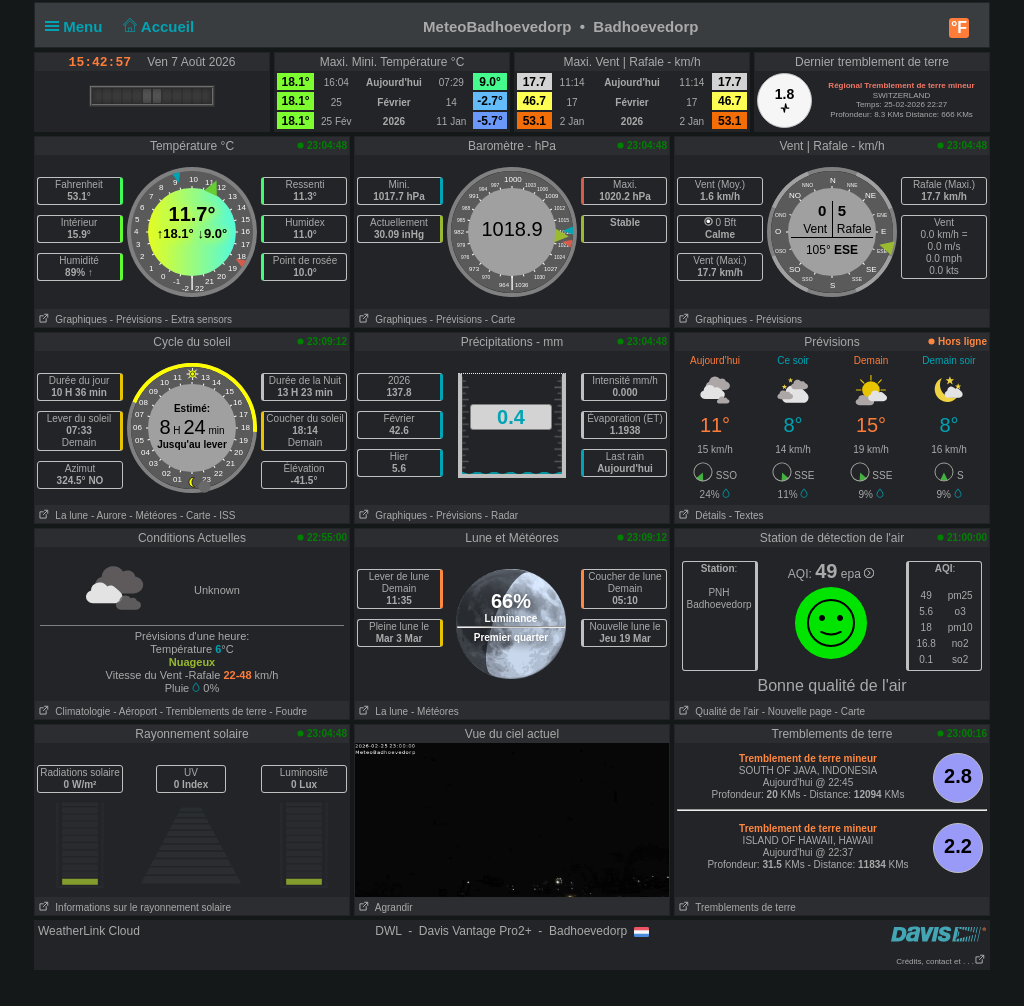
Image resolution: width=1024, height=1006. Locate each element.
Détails (700, 515)
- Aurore (109, 515)
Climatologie (72, 711)
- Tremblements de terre (213, 711)
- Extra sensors (198, 319)
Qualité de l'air (717, 711)
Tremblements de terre (735, 907)
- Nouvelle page (797, 711)
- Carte (500, 319)
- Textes (746, 515)
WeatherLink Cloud (89, 931)
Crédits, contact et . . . (941, 961)
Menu (78, 26)
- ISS (224, 515)
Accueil (157, 26)
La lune (61, 515)
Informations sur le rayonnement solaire (133, 907)
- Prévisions (136, 319)
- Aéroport (135, 711)
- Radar (501, 515)
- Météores (153, 515)
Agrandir (384, 907)
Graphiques (71, 319)
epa (857, 574)
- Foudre (288, 711)
